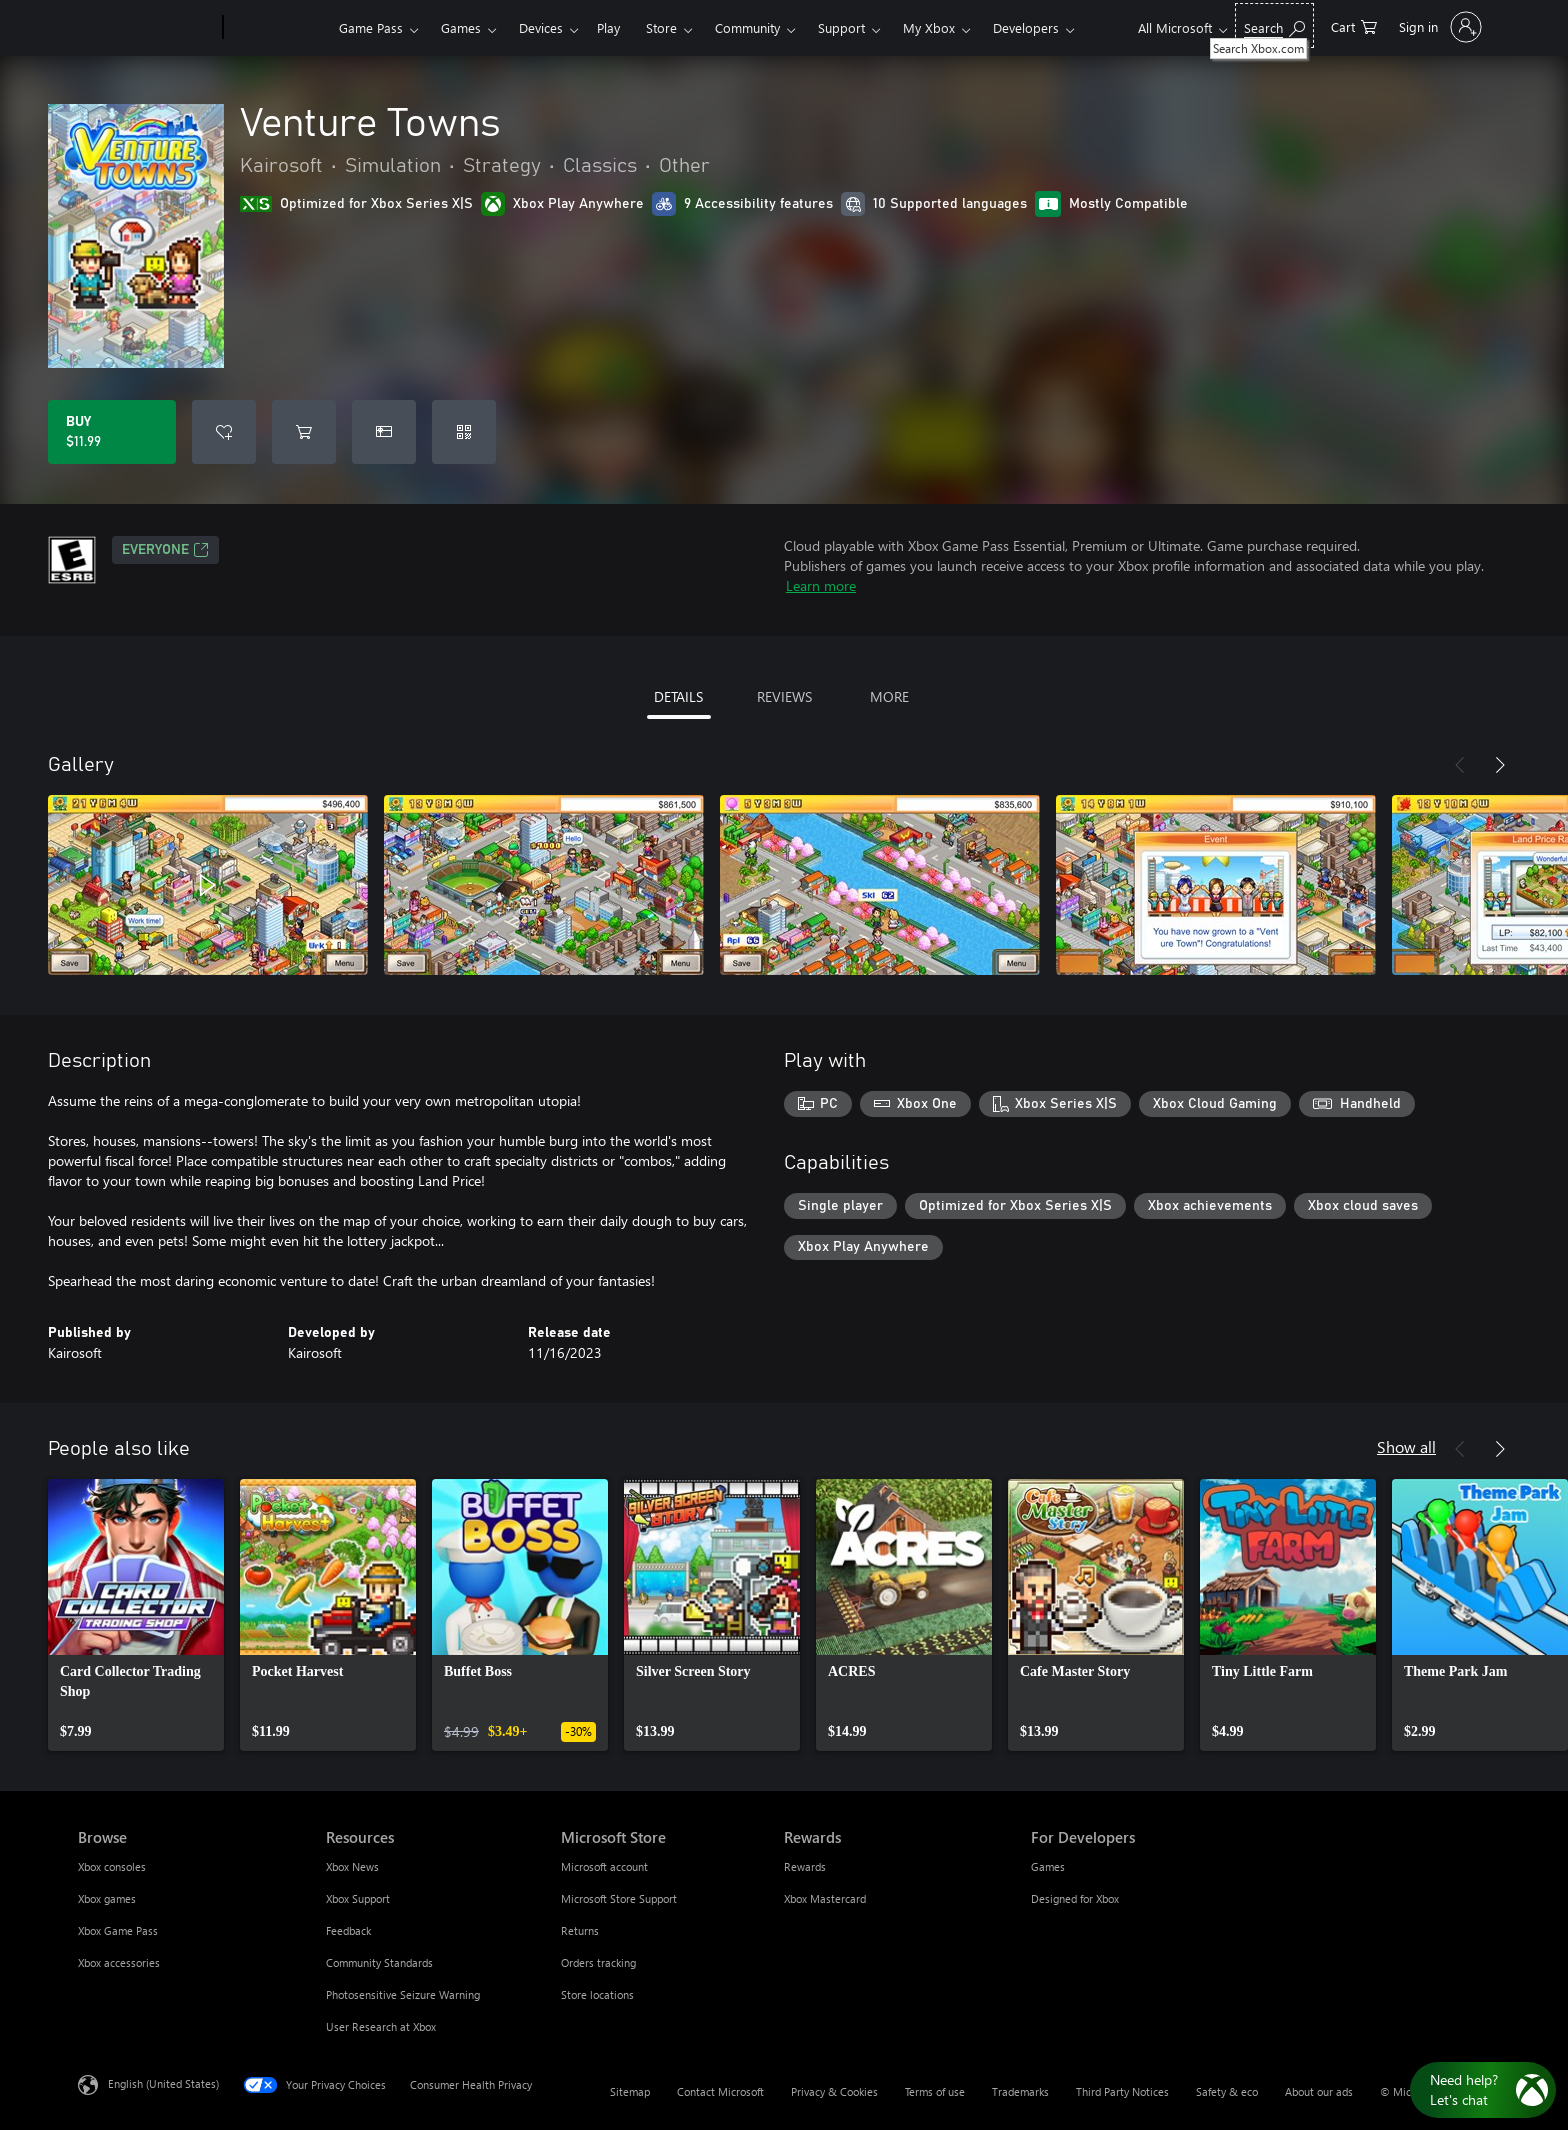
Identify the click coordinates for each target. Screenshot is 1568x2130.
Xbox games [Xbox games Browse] (107, 1898)
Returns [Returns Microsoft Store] (580, 1930)
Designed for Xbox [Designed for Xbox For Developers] (1075, 1898)
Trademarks (1020, 2091)
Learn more (821, 585)
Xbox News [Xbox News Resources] (352, 1866)
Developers (1026, 27)
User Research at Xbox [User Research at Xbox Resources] (381, 2026)
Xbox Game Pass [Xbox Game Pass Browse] (118, 1930)
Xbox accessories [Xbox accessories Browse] (119, 1962)
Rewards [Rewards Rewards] (805, 1866)
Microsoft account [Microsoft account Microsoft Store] (604, 1866)
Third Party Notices (1122, 2091)
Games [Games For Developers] (1048, 1866)
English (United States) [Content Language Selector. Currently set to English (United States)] (163, 2083)
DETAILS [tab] (678, 696)
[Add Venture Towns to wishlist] (224, 432)
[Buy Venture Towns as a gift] (384, 432)
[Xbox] (278, 28)
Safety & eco (1227, 2091)
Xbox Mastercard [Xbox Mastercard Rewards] (825, 1898)
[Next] (1500, 765)
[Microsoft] (146, 28)
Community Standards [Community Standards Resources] (379, 1962)
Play (608, 27)
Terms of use (935, 2091)
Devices (541, 27)
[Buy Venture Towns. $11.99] (112, 432)
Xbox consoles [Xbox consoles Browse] (112, 1866)
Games (461, 27)
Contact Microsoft (720, 2091)
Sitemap (630, 2091)
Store (661, 27)
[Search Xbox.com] (1274, 25)
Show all (1406, 1446)
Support (841, 27)
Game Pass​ (371, 27)
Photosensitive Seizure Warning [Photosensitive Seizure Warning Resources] (403, 1994)
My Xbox (929, 27)
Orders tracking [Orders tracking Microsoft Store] (598, 1962)
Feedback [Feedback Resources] (348, 1930)
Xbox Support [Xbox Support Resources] (358, 1898)
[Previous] (1460, 765)
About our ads (1319, 2091)
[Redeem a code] (464, 432)
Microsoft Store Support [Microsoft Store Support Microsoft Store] (619, 1898)
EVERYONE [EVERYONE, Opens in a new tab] (165, 550)
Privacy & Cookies (834, 2091)
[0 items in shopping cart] (1354, 25)
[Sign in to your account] (1438, 27)
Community (747, 27)
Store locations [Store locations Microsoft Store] (597, 1994)
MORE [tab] (889, 696)
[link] (136, 1615)
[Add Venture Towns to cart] (304, 432)
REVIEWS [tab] (784, 696)
